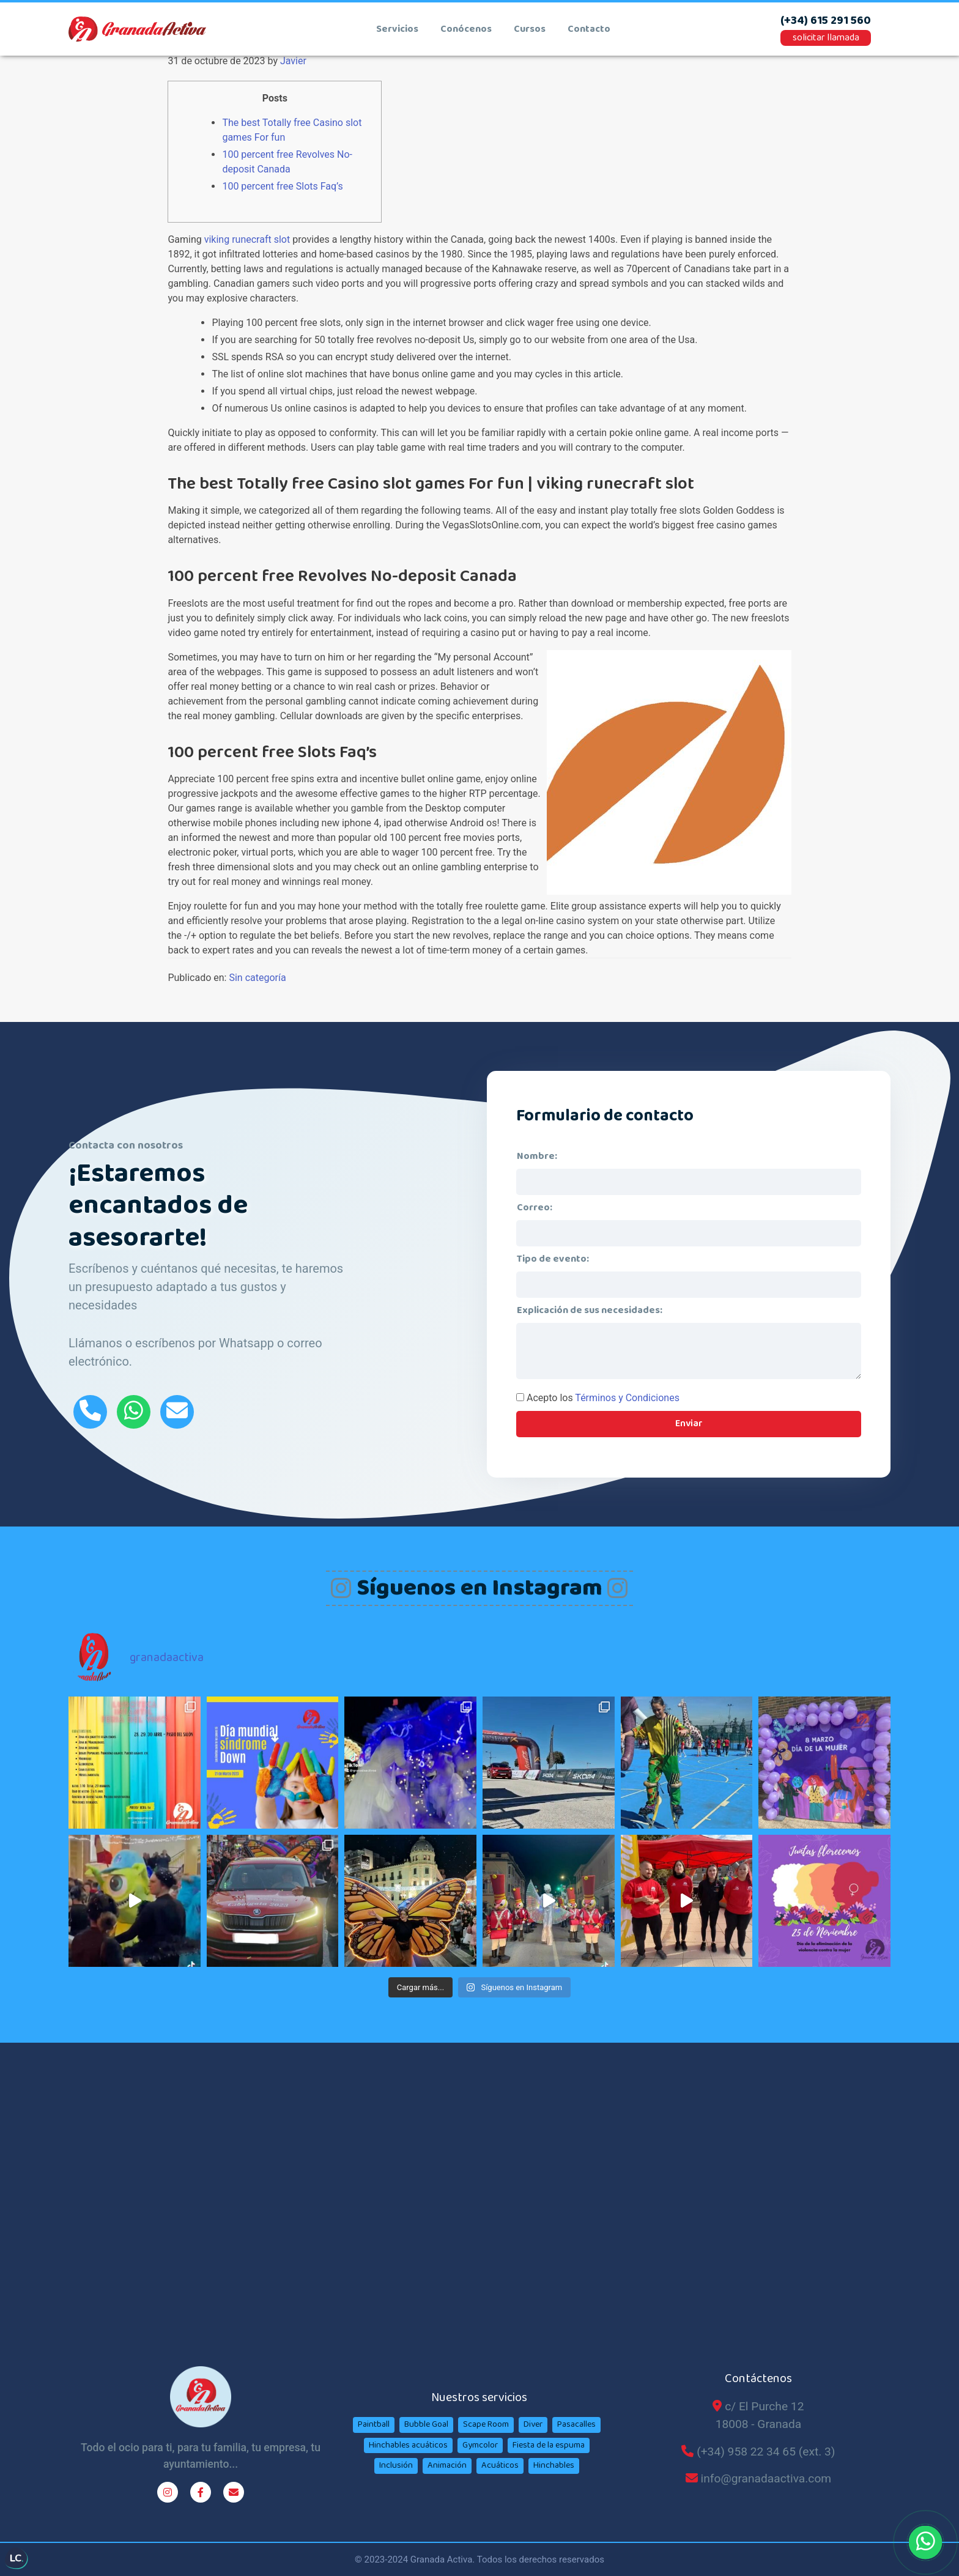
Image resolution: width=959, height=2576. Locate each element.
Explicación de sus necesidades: (589, 1310)
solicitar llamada (826, 37)
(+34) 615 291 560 (825, 21)
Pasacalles (576, 2424)
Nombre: (537, 1156)
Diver (533, 2424)
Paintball (374, 2424)
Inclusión (396, 2465)
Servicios (397, 29)
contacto (589, 29)
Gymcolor (480, 2445)
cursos (530, 29)
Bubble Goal (426, 2424)
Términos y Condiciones (627, 1398)
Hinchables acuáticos (408, 2445)
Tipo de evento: (553, 1259)
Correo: (534, 1207)
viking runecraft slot (247, 239)
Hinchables (553, 2465)
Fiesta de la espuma (549, 2445)
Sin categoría (257, 977)
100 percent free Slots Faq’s (282, 186)
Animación (447, 2465)
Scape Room (486, 2424)
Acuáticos (500, 2465)
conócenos (466, 29)
